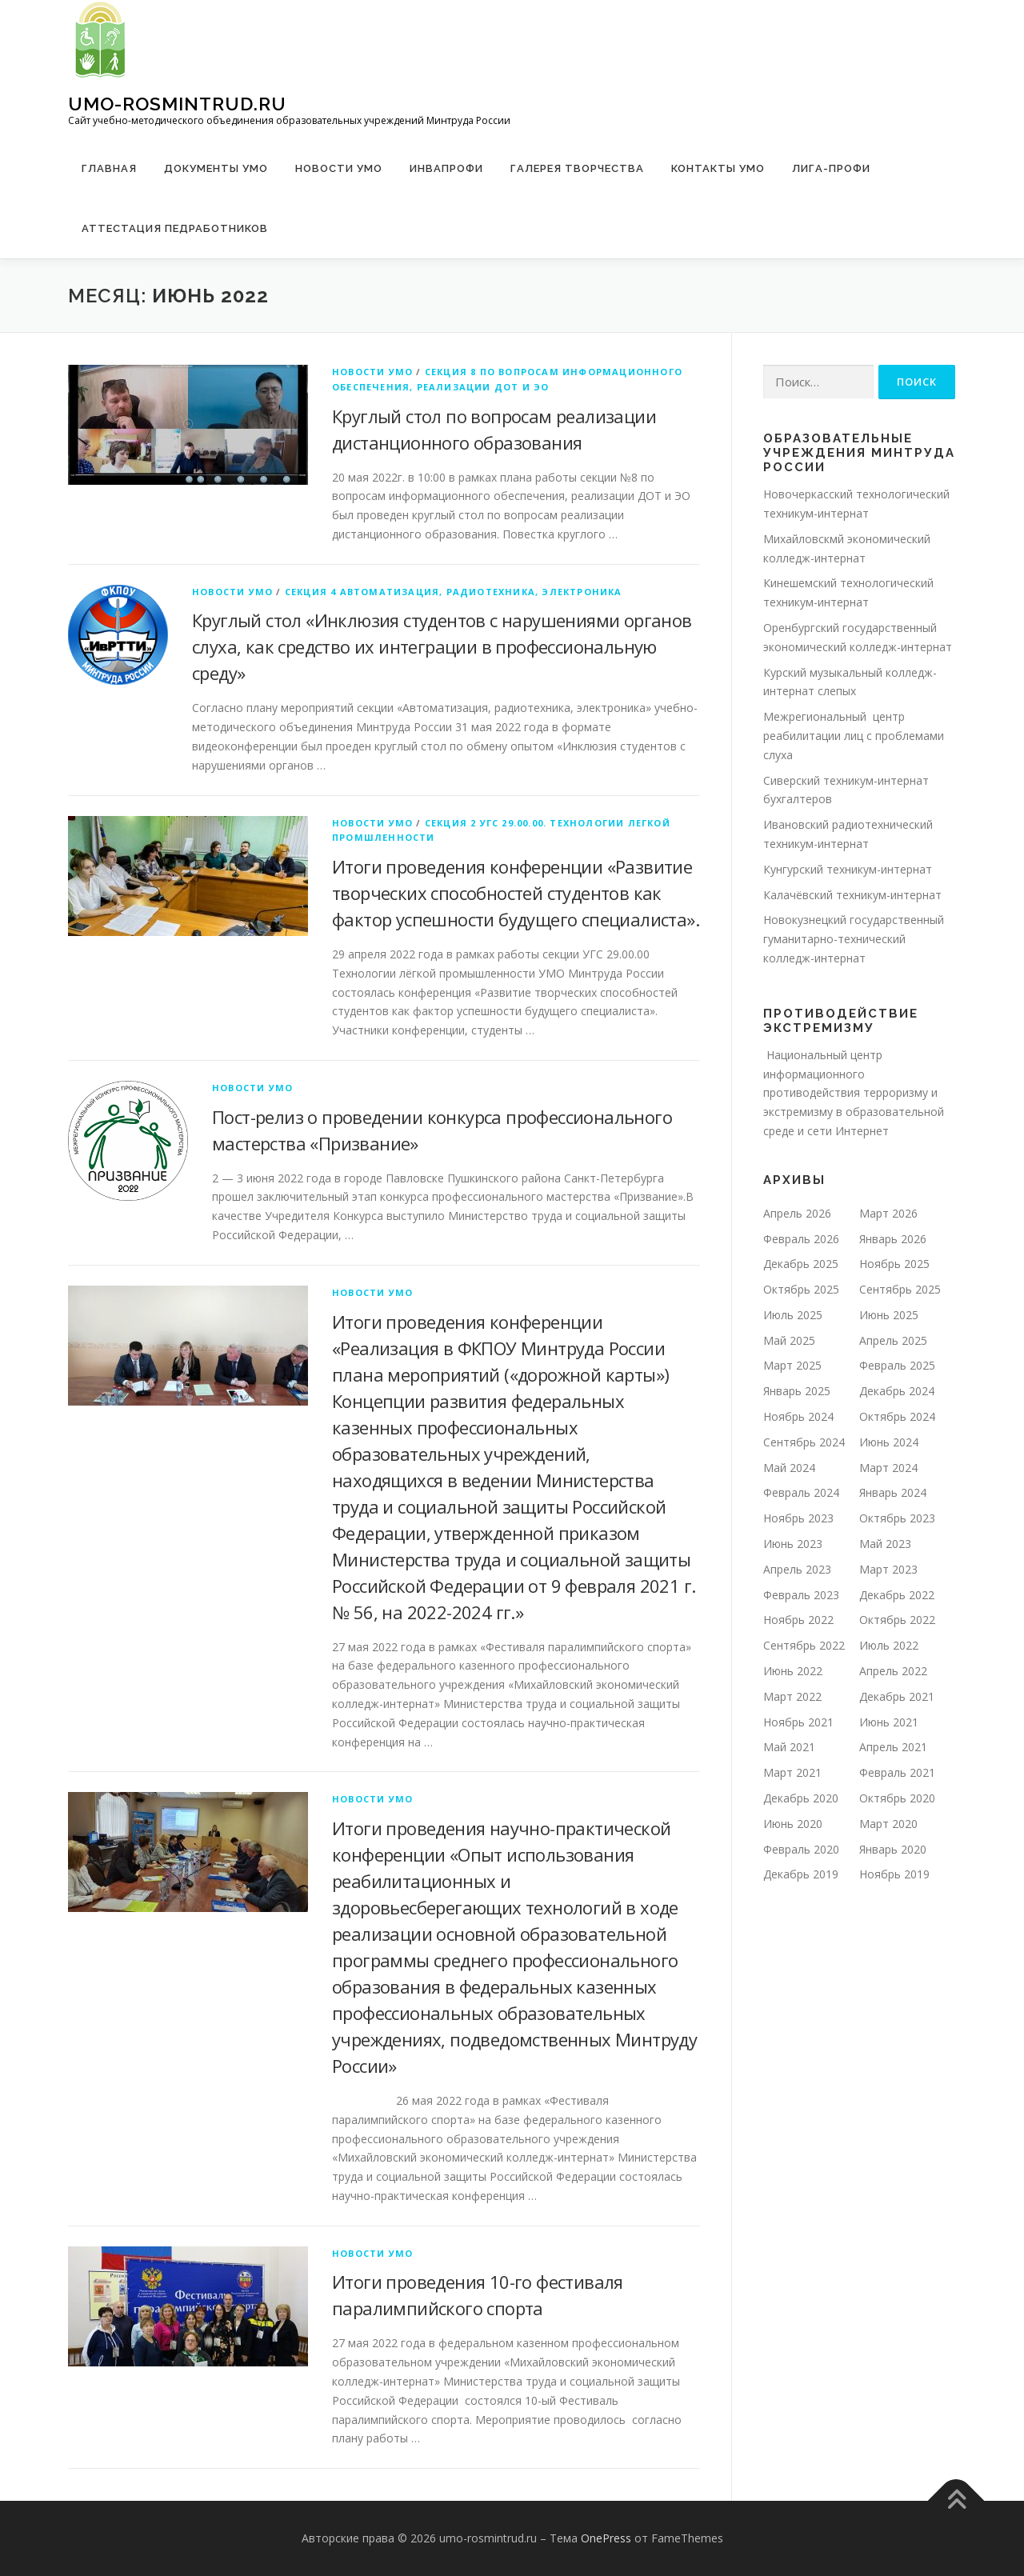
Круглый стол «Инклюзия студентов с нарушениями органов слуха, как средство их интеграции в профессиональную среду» (442, 646)
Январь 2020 (892, 1849)
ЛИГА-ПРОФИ (831, 168)
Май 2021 (789, 1746)
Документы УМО (216, 168)
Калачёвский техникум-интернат (852, 894)
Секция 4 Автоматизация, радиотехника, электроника (453, 592)
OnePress (606, 2538)
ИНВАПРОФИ (446, 168)
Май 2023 (885, 1543)
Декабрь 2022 (896, 1594)
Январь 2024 (892, 1492)
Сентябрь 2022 (804, 1645)
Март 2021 (792, 1772)
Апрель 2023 (797, 1569)
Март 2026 (888, 1213)
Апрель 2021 (893, 1746)
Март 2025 (792, 1365)
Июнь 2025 (888, 1314)
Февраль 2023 (801, 1594)
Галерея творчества (577, 168)
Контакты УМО (718, 168)
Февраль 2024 (801, 1492)
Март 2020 (888, 1823)
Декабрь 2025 (800, 1263)
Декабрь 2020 (800, 1798)
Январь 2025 (796, 1390)
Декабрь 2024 (896, 1390)
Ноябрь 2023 (798, 1518)
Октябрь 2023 (897, 1518)
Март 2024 (888, 1467)
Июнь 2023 (792, 1543)
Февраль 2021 (897, 1772)
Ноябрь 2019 (894, 1874)
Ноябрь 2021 (798, 1722)
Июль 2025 (792, 1314)
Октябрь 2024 (897, 1416)
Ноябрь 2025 (894, 1263)
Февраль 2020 (801, 1849)
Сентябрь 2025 (900, 1289)
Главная (109, 168)
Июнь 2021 (888, 1722)
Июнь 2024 (888, 1442)
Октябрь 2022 (897, 1619)
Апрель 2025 (893, 1340)
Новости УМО (338, 168)
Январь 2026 (892, 1238)
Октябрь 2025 (801, 1289)
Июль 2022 (888, 1645)
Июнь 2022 (792, 1670)
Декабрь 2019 (800, 1874)
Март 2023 (888, 1569)
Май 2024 (789, 1467)
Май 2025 (789, 1340)
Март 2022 (792, 1696)
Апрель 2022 (893, 1670)
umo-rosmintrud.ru (177, 103)
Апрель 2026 (797, 1213)
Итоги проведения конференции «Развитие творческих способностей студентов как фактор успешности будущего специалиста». (515, 892)
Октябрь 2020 (897, 1798)
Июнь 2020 (792, 1823)
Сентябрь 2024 (804, 1442)
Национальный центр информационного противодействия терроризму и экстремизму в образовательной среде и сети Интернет (853, 1092)
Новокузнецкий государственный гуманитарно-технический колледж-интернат (853, 939)
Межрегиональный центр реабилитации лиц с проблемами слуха (853, 735)
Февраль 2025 (897, 1365)
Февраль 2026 (801, 1238)
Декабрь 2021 (896, 1696)
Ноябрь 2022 (798, 1619)
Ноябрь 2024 (798, 1416)
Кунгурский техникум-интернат (847, 869)
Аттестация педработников (175, 228)
